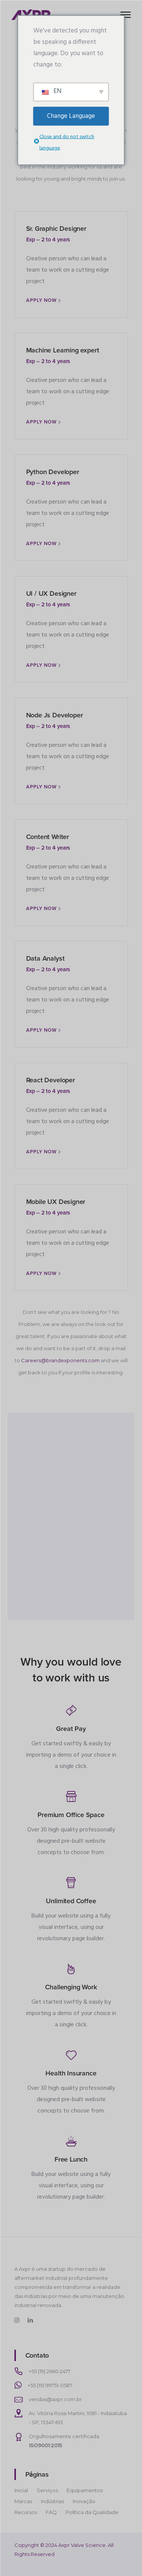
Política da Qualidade (92, 2512)
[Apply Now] (44, 300)
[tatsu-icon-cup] (71, 1882)
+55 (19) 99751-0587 (50, 2385)
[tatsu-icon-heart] (71, 2054)
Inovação (84, 2501)
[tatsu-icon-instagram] (18, 2320)
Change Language (71, 116)
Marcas (23, 2501)
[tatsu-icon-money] (71, 1710)
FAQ (51, 2512)
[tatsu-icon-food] (71, 2141)
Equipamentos (85, 2490)
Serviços (47, 2490)
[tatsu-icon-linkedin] (31, 2320)
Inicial (21, 2490)
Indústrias (52, 2501)
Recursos (25, 2512)
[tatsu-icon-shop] (71, 1796)
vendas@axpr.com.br (55, 2399)
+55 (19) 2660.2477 (49, 2371)
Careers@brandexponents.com (60, 1360)
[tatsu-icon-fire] (71, 1968)
